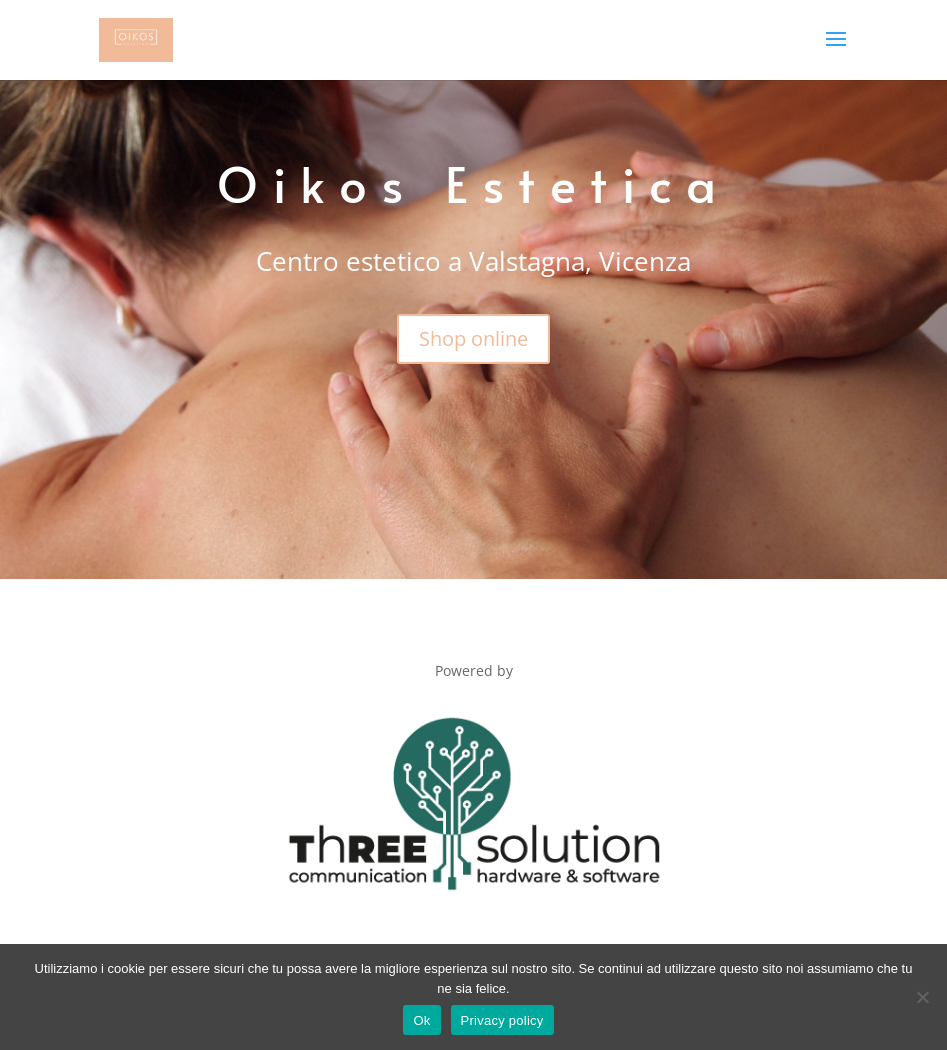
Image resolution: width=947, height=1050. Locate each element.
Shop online (473, 338)
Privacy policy (502, 1020)
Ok (421, 1020)
